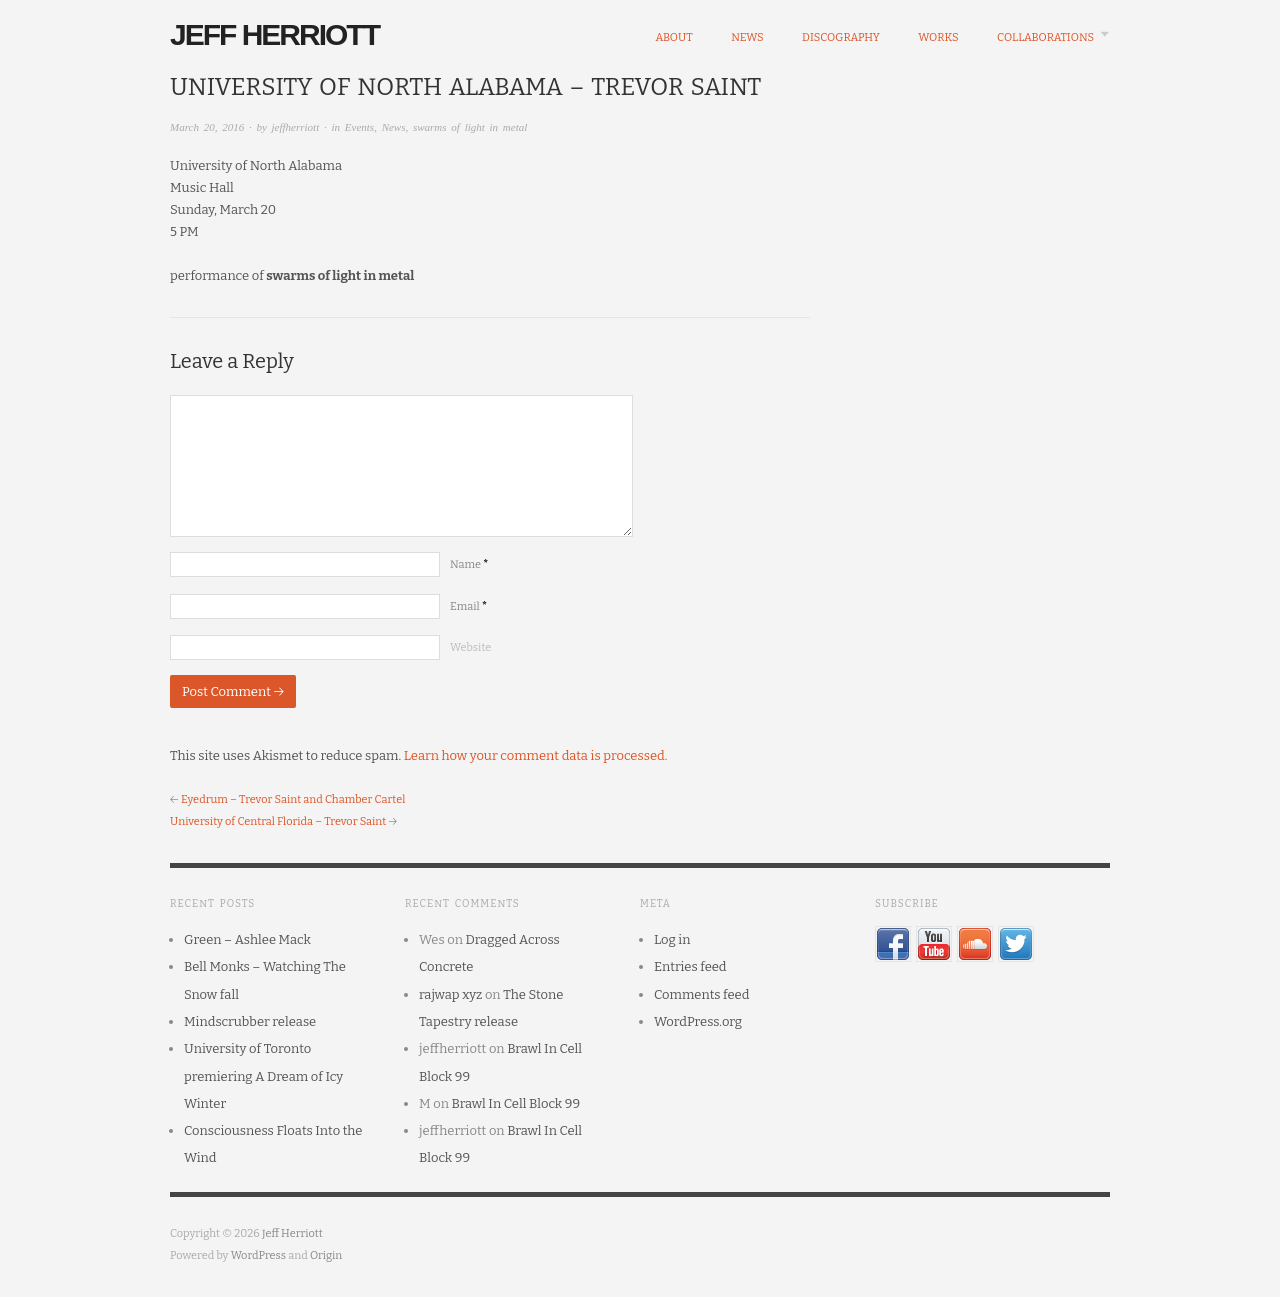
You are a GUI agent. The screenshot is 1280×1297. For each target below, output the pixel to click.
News (747, 37)
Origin (326, 1255)
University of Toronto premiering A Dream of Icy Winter (263, 1076)
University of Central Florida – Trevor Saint (278, 821)
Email (468, 606)
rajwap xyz (450, 994)
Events (359, 127)
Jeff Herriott (274, 34)
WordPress (259, 1255)
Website (470, 647)
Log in (672, 939)
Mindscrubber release (250, 1021)
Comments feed (701, 994)
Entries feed (690, 966)
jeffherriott (296, 127)
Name (469, 564)
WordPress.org (698, 1021)
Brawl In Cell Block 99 (516, 1103)
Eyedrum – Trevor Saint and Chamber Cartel (293, 799)
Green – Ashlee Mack (247, 939)
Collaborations (1045, 37)
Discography (841, 37)
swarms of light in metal (470, 127)
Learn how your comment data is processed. (536, 755)
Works (938, 37)
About (673, 37)
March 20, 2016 (207, 127)
